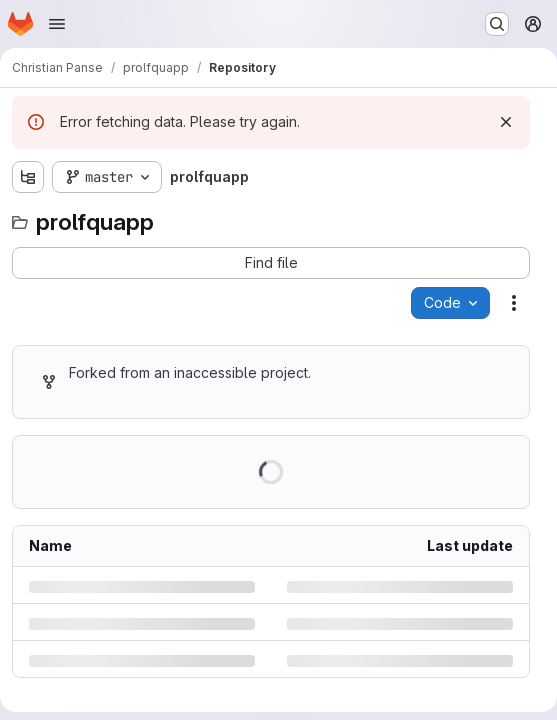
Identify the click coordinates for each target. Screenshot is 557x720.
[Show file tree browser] (28, 177)
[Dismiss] (506, 122)
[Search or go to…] (497, 24)
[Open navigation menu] (57, 24)
